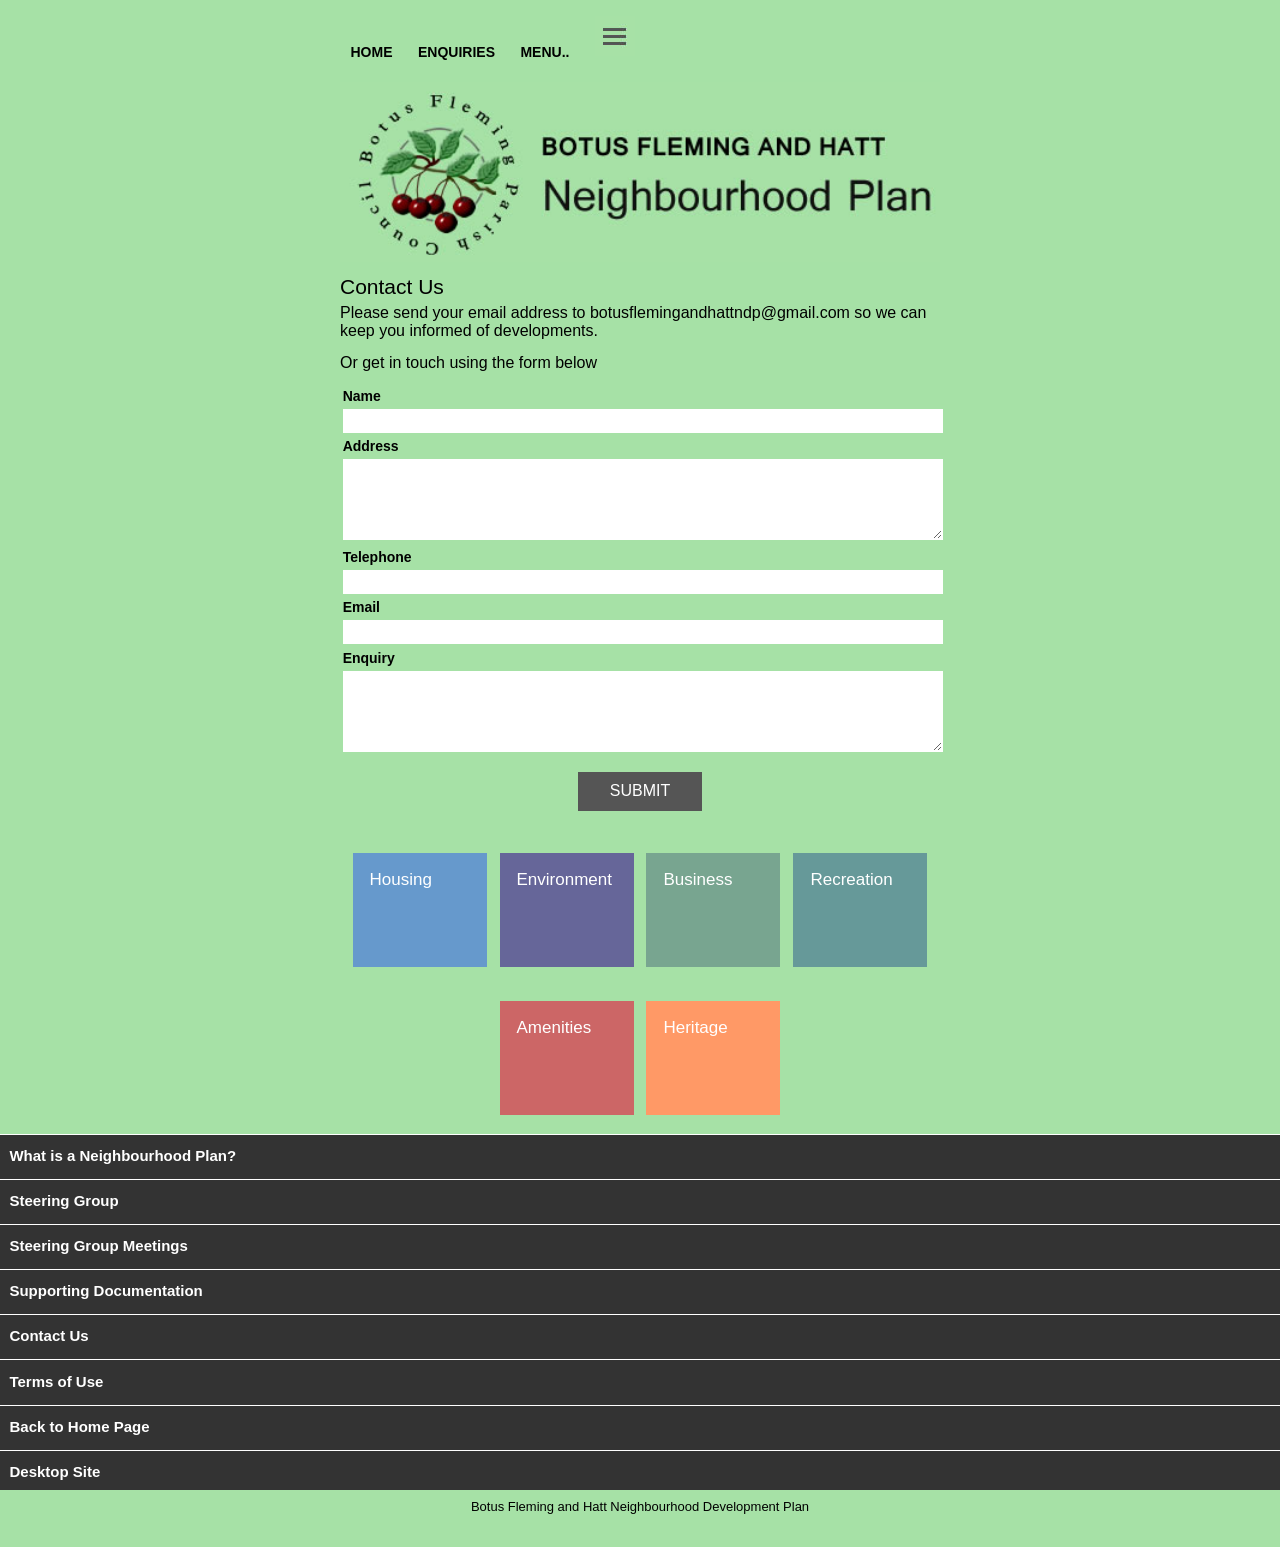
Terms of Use (56, 1411)
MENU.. (544, 51)
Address (371, 446)
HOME (372, 51)
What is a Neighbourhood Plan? (122, 1185)
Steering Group (63, 1230)
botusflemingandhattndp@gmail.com (720, 312)
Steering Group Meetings (98, 1275)
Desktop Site (54, 1501)
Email (361, 622)
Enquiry (369, 673)
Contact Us (48, 1365)
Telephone (377, 572)
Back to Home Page (79, 1456)
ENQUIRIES (456, 51)
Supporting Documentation (105, 1320)
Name (362, 396)
